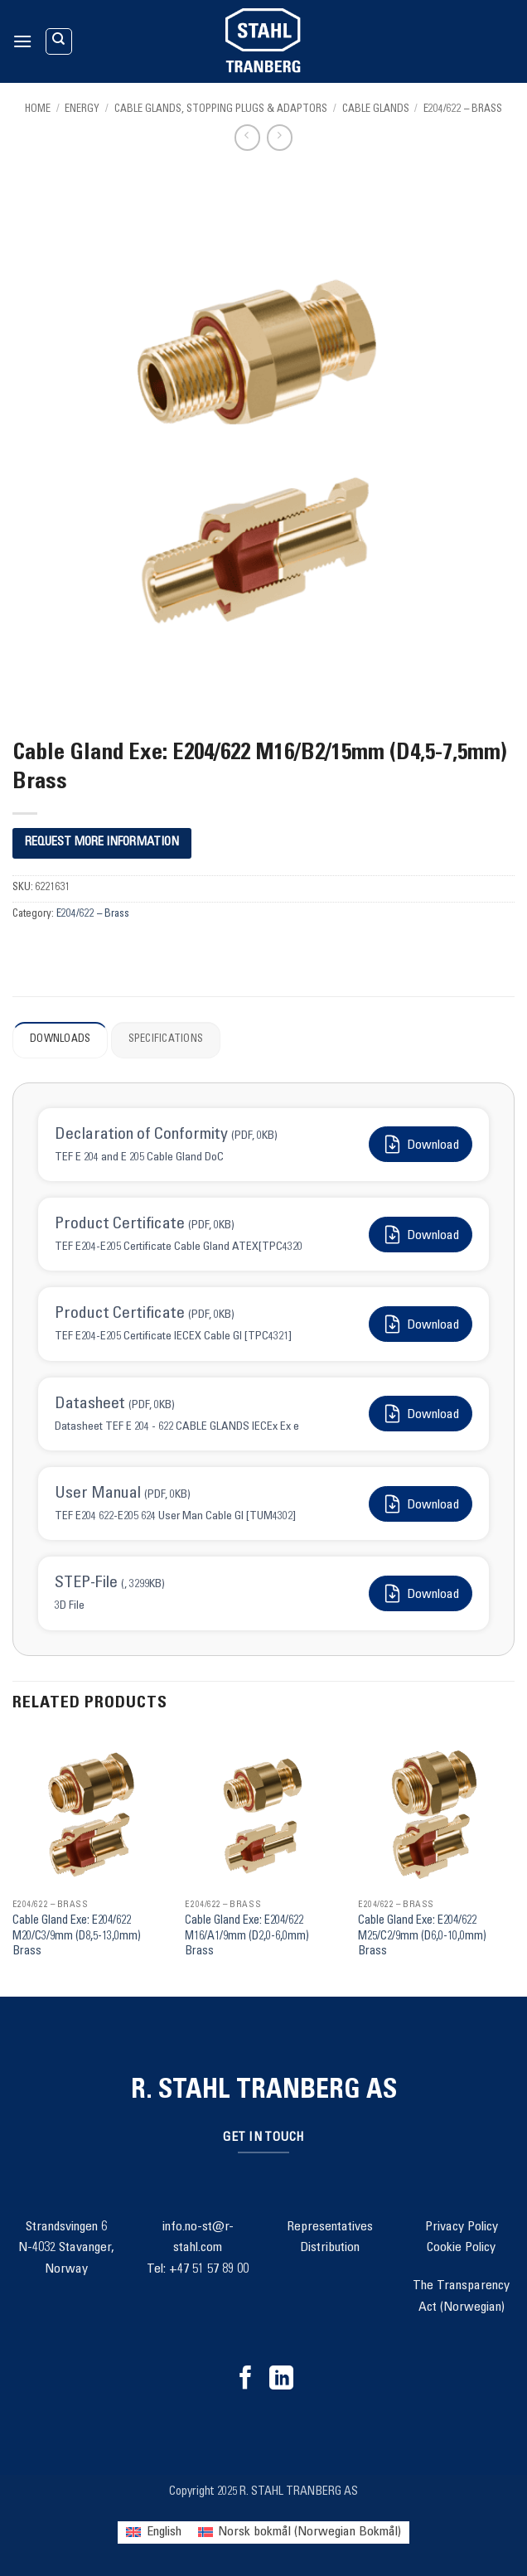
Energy (82, 109)
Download (420, 1144)
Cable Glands (375, 109)
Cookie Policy (461, 2247)
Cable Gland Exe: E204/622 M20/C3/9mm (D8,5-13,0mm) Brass (76, 1936)
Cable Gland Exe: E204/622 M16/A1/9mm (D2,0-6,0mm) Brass (247, 1936)
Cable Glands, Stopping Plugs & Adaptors (220, 109)
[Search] (59, 41)
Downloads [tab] (60, 1039)
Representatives (330, 2227)
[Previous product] (280, 137)
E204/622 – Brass (462, 109)
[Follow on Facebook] (246, 2379)
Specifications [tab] (166, 1039)
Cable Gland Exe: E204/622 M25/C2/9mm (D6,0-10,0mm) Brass (422, 1936)
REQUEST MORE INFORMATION (102, 842)
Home (38, 109)
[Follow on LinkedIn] (281, 2379)
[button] (22, 41)
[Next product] (247, 137)
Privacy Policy (461, 2227)
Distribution (330, 2247)
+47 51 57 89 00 (209, 2269)
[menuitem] (153, 2532)
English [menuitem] (164, 2532)
